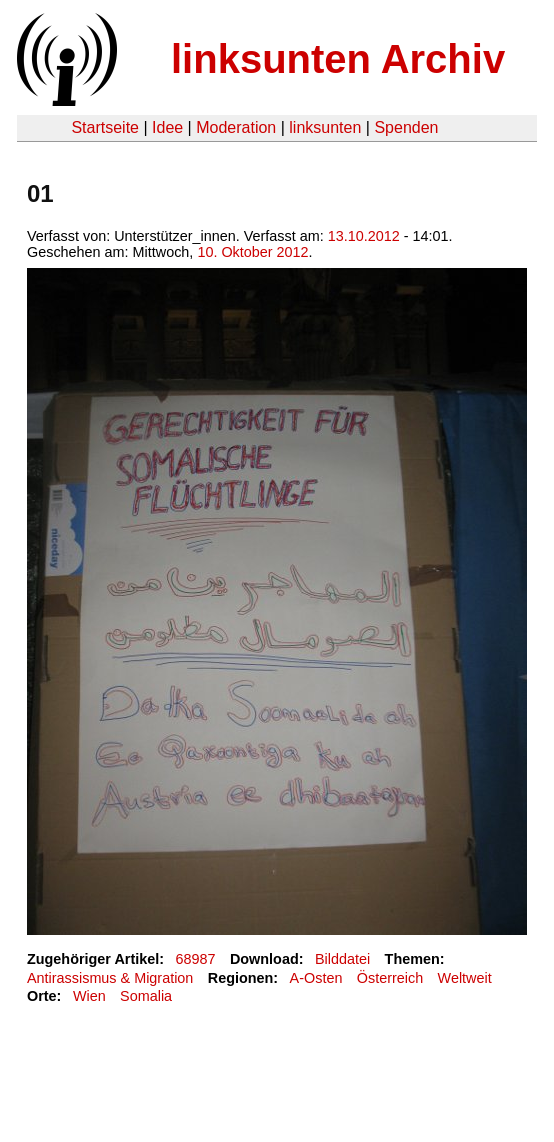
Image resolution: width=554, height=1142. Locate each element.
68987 (196, 959)
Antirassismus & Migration (110, 978)
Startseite (105, 127)
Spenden (406, 127)
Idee (167, 127)
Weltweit (465, 978)
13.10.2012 (364, 236)
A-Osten (316, 978)
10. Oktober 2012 (252, 252)
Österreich (390, 978)
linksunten (325, 127)
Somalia (146, 996)
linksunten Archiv (338, 59)
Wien (89, 996)
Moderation (236, 127)
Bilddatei (342, 959)
